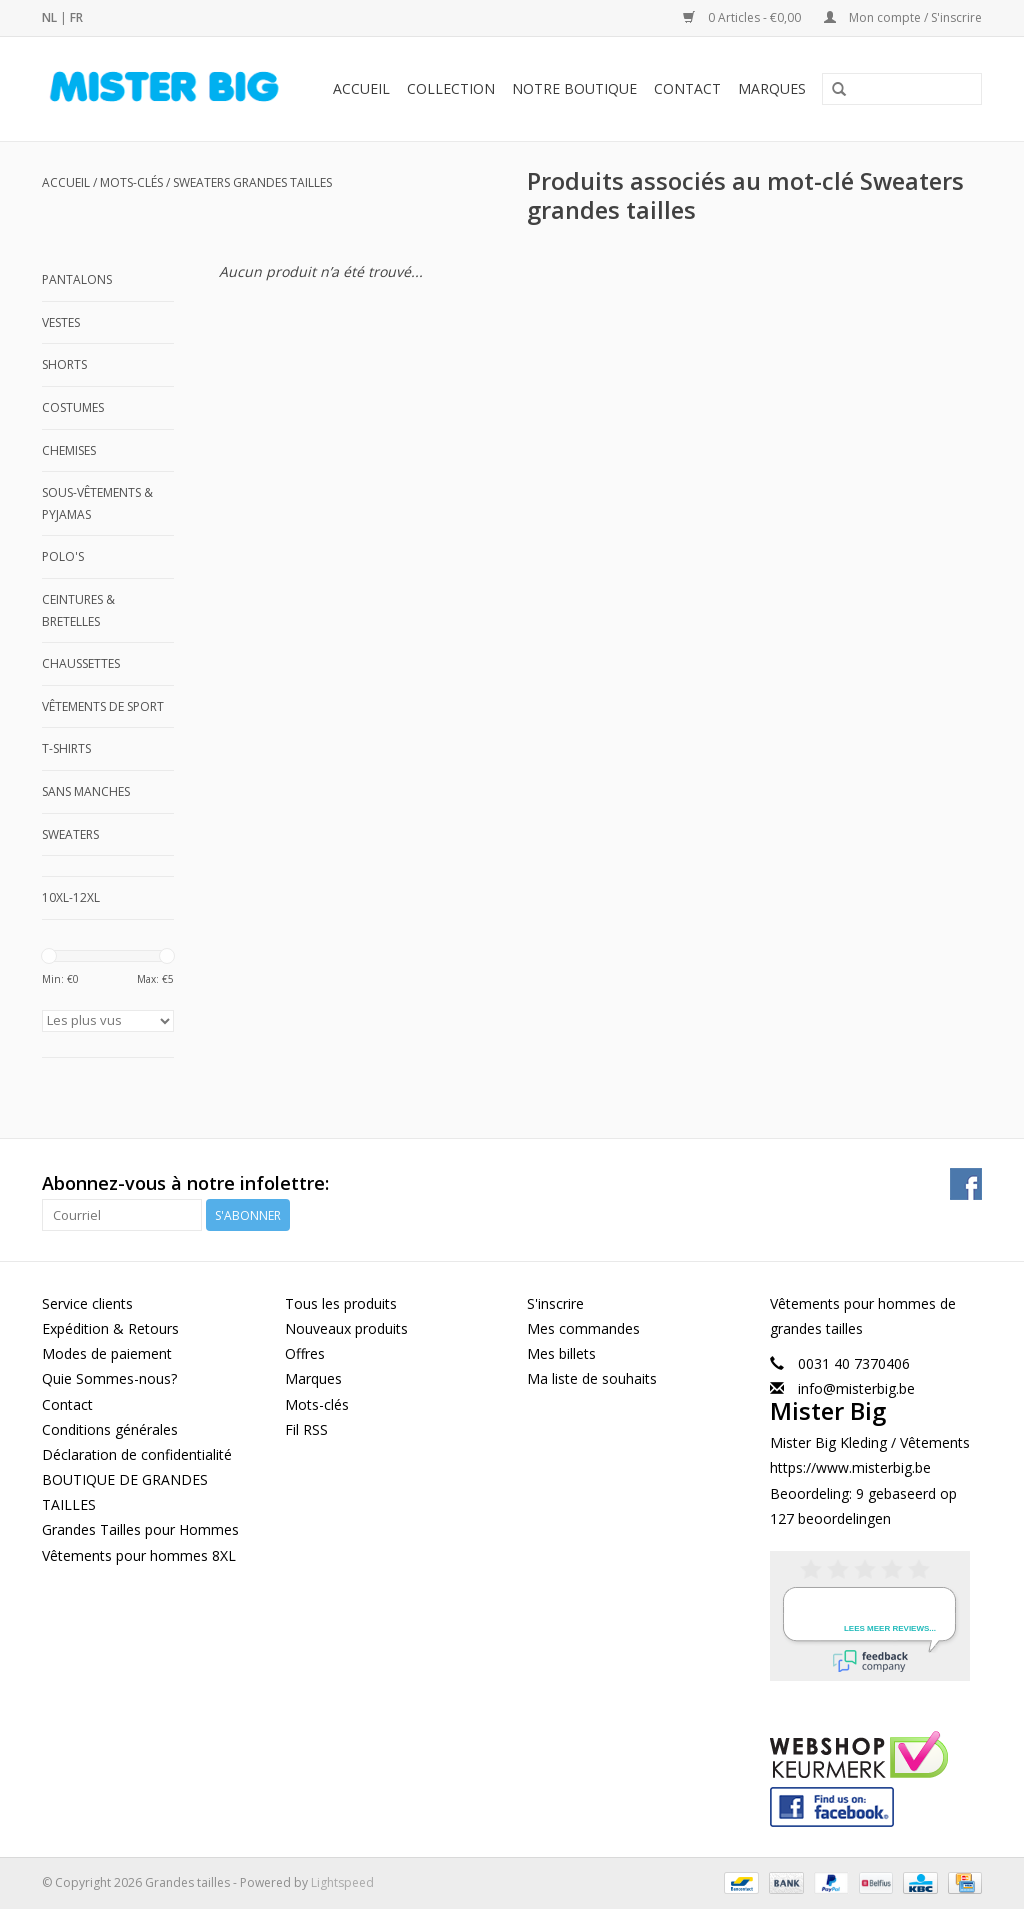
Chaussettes (81, 663)
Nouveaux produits (346, 1328)
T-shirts (66, 748)
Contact (687, 88)
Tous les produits (341, 1303)
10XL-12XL (71, 897)
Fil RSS (306, 1429)
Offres (305, 1353)
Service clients (87, 1303)
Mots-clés (131, 182)
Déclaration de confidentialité (137, 1454)
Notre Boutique (574, 88)
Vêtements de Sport (103, 706)
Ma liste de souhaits (592, 1378)
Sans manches (86, 791)
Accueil (361, 88)
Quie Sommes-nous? (109, 1378)
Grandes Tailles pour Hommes (140, 1529)
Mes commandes (583, 1328)
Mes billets (561, 1353)
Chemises (69, 450)
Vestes (61, 322)
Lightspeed (342, 1882)
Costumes (73, 407)
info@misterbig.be (856, 1388)
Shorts (64, 364)
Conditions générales (110, 1429)
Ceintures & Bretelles (78, 610)
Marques (772, 88)
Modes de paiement (107, 1353)
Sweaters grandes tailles (252, 182)
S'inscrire (555, 1303)
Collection (451, 88)
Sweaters (70, 834)
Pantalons (77, 279)
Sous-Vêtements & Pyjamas (97, 503)
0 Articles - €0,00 (743, 17)
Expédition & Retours (110, 1328)
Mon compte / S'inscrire (903, 17)
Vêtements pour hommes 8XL (139, 1555)
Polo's (63, 556)
